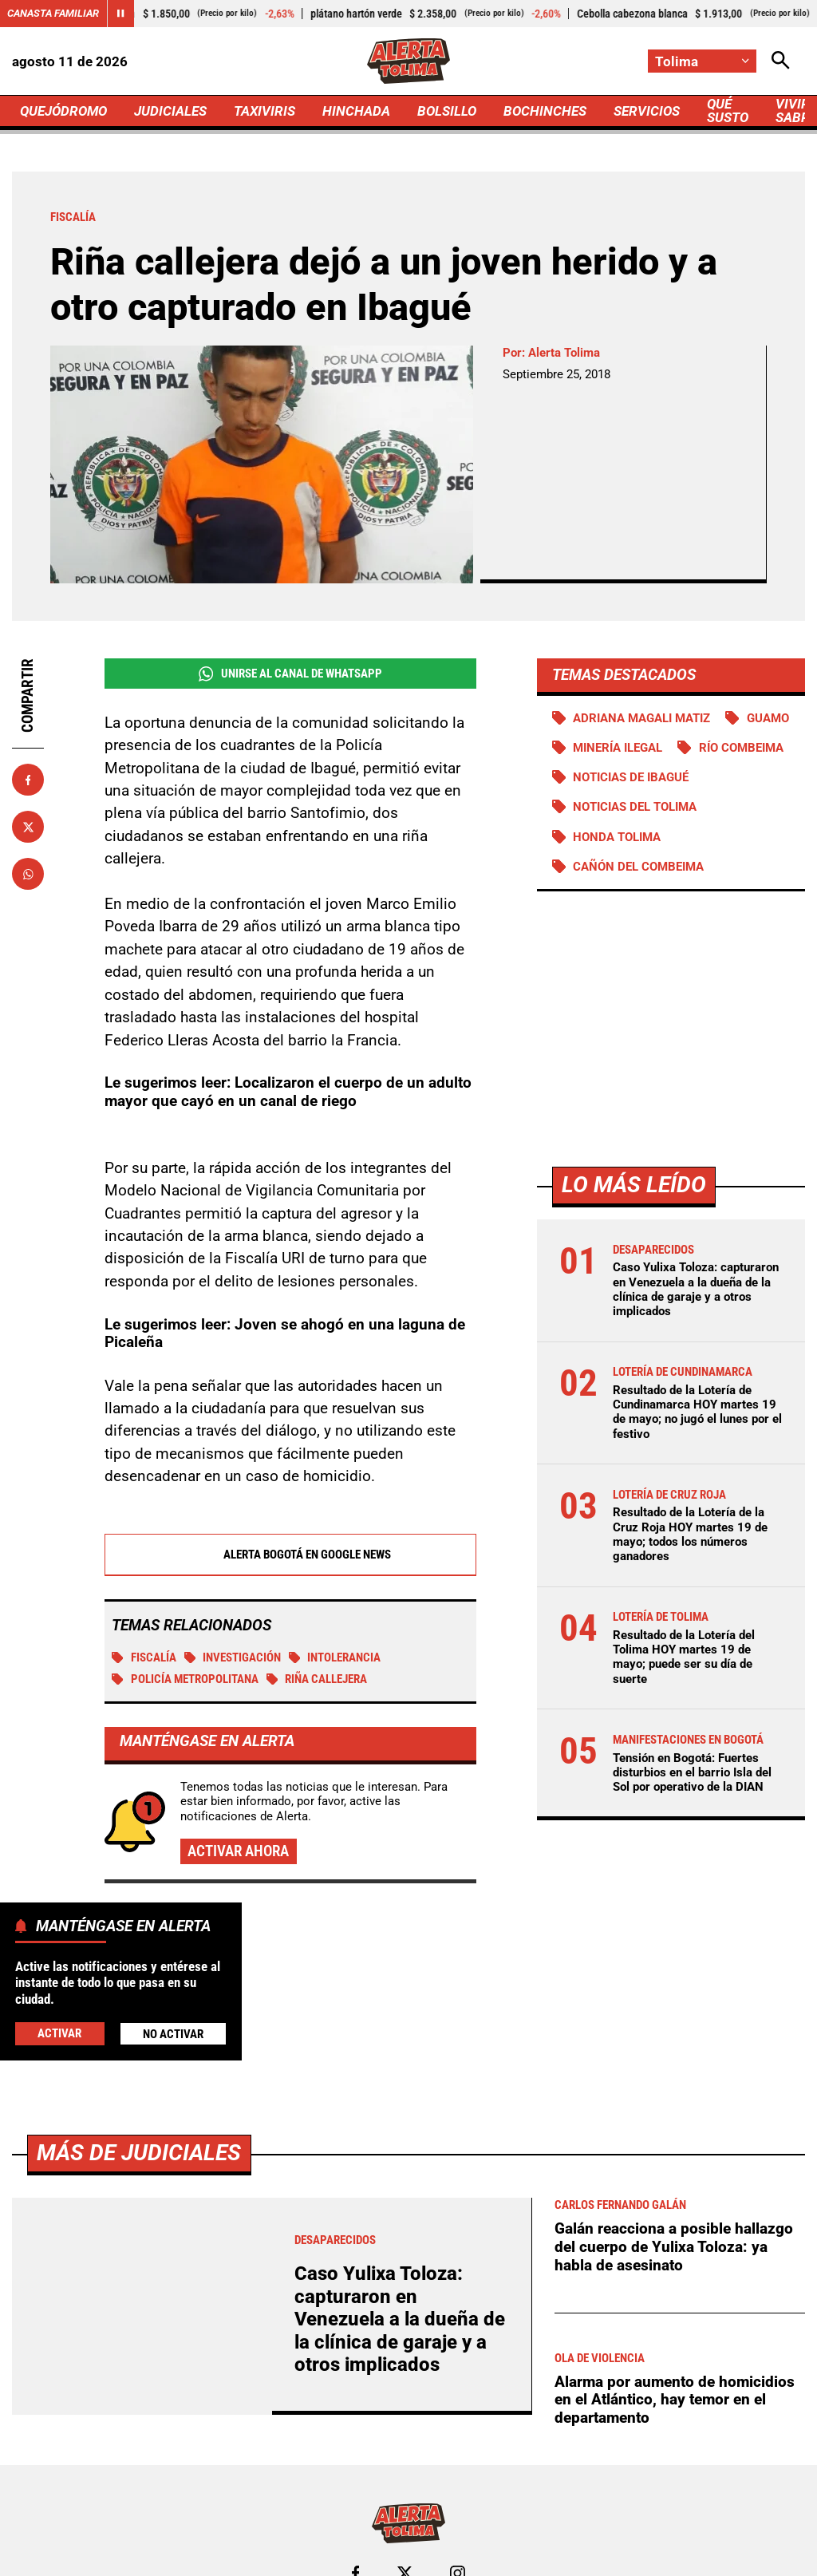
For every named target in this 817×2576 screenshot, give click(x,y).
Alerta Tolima (564, 353)
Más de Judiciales (139, 2152)
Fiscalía (144, 1657)
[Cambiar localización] (702, 61)
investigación (233, 1657)
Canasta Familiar (53, 13)
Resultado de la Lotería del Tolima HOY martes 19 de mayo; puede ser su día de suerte (684, 1657)
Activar (59, 2033)
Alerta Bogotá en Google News (290, 1554)
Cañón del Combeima (638, 866)
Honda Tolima (617, 837)
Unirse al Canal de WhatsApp (290, 674)
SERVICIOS (647, 111)
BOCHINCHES (544, 111)
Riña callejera (317, 1679)
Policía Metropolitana (185, 1679)
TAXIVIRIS (264, 111)
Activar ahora (238, 1851)
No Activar (173, 2034)
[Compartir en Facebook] (28, 780)
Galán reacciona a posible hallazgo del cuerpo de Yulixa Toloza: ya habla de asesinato (674, 2246)
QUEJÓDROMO (63, 111)
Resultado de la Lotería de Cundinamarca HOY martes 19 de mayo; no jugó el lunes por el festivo (697, 1412)
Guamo (768, 718)
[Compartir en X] (28, 827)
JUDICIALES (170, 111)
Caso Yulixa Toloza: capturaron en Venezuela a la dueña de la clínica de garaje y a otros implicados (696, 1289)
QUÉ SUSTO (727, 110)
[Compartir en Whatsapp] (28, 874)
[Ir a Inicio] (409, 61)
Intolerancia (335, 1657)
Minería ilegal (617, 748)
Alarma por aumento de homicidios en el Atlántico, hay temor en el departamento (675, 2400)
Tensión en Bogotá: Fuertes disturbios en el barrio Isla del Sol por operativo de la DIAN (692, 1772)
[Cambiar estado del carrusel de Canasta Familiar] (120, 13)
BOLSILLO (446, 111)
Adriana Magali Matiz (641, 718)
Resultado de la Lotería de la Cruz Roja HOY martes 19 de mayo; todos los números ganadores (690, 1534)
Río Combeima (741, 748)
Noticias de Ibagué (631, 777)
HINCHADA (356, 111)
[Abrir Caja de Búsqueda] (781, 61)
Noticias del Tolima (635, 807)
